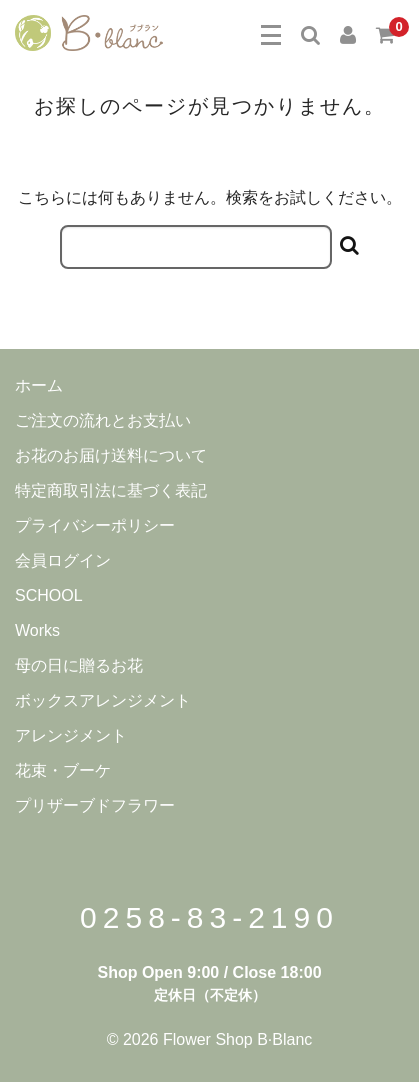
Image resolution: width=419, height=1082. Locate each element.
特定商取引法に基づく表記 (111, 490)
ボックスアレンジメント (103, 700)
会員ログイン (63, 560)
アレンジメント (71, 735)
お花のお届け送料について (111, 455)
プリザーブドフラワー (95, 805)
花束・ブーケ (63, 770)
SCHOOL (49, 595)
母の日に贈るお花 (79, 665)
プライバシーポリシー (95, 525)
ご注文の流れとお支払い (103, 420)
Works (37, 630)
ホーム (39, 385)
